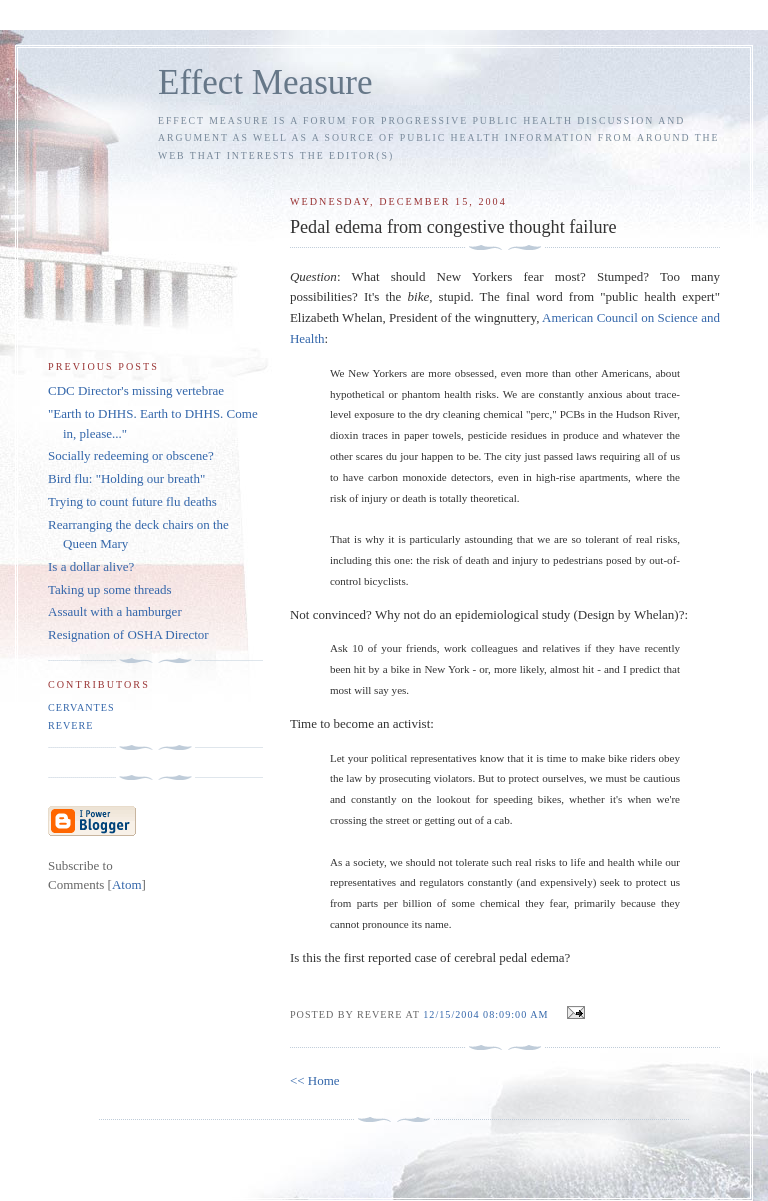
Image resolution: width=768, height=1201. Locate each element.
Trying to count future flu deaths (132, 501)
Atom (127, 884)
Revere (70, 725)
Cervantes (81, 707)
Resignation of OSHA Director (128, 634)
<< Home (315, 1080)
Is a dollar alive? (91, 566)
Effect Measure (265, 82)
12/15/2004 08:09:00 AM (487, 1014)
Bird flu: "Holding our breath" (126, 478)
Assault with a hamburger (115, 611)
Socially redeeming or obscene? (131, 455)
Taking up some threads (110, 589)
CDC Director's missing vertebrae (136, 390)
